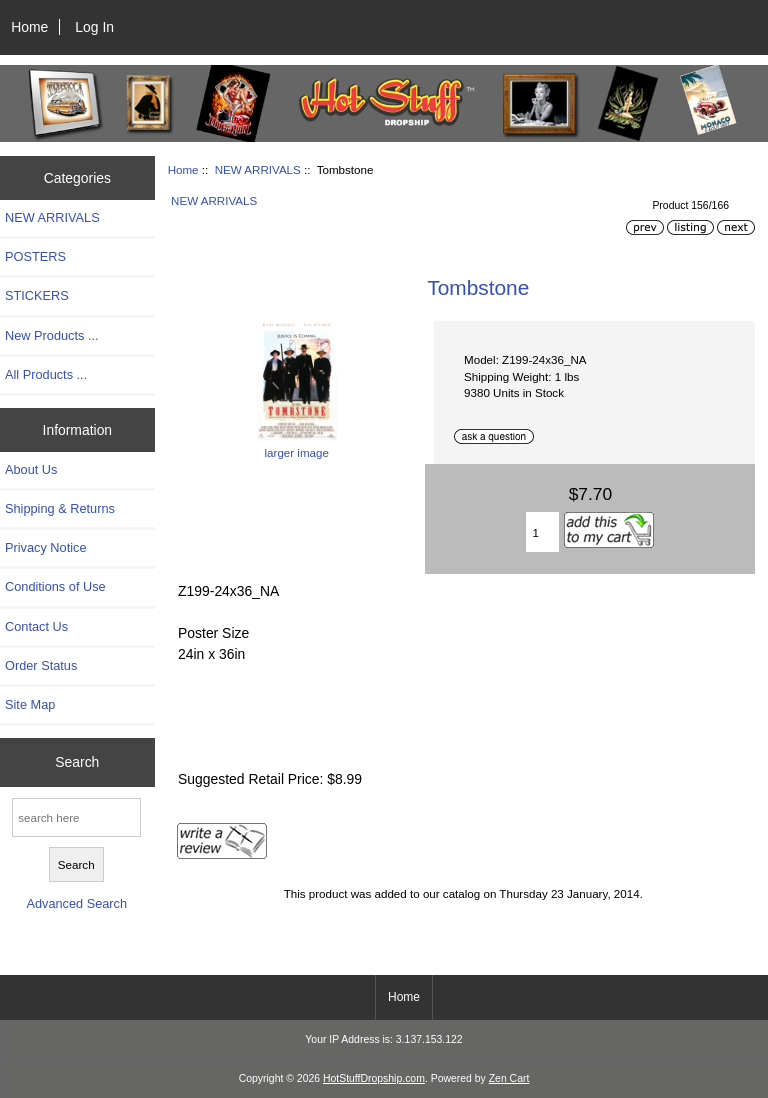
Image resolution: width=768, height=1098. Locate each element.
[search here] (76, 817)
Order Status (41, 665)
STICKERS (37, 295)
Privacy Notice (45, 547)
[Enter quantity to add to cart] (543, 532)
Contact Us (36, 626)
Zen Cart (509, 1078)
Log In (94, 27)
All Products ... (46, 374)
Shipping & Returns (60, 508)
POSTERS (35, 256)
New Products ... (52, 335)
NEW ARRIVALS (258, 169)
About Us (31, 469)
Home (29, 27)
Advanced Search (76, 903)
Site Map (30, 704)
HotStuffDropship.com (374, 1078)
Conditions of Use (55, 586)
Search (77, 762)
